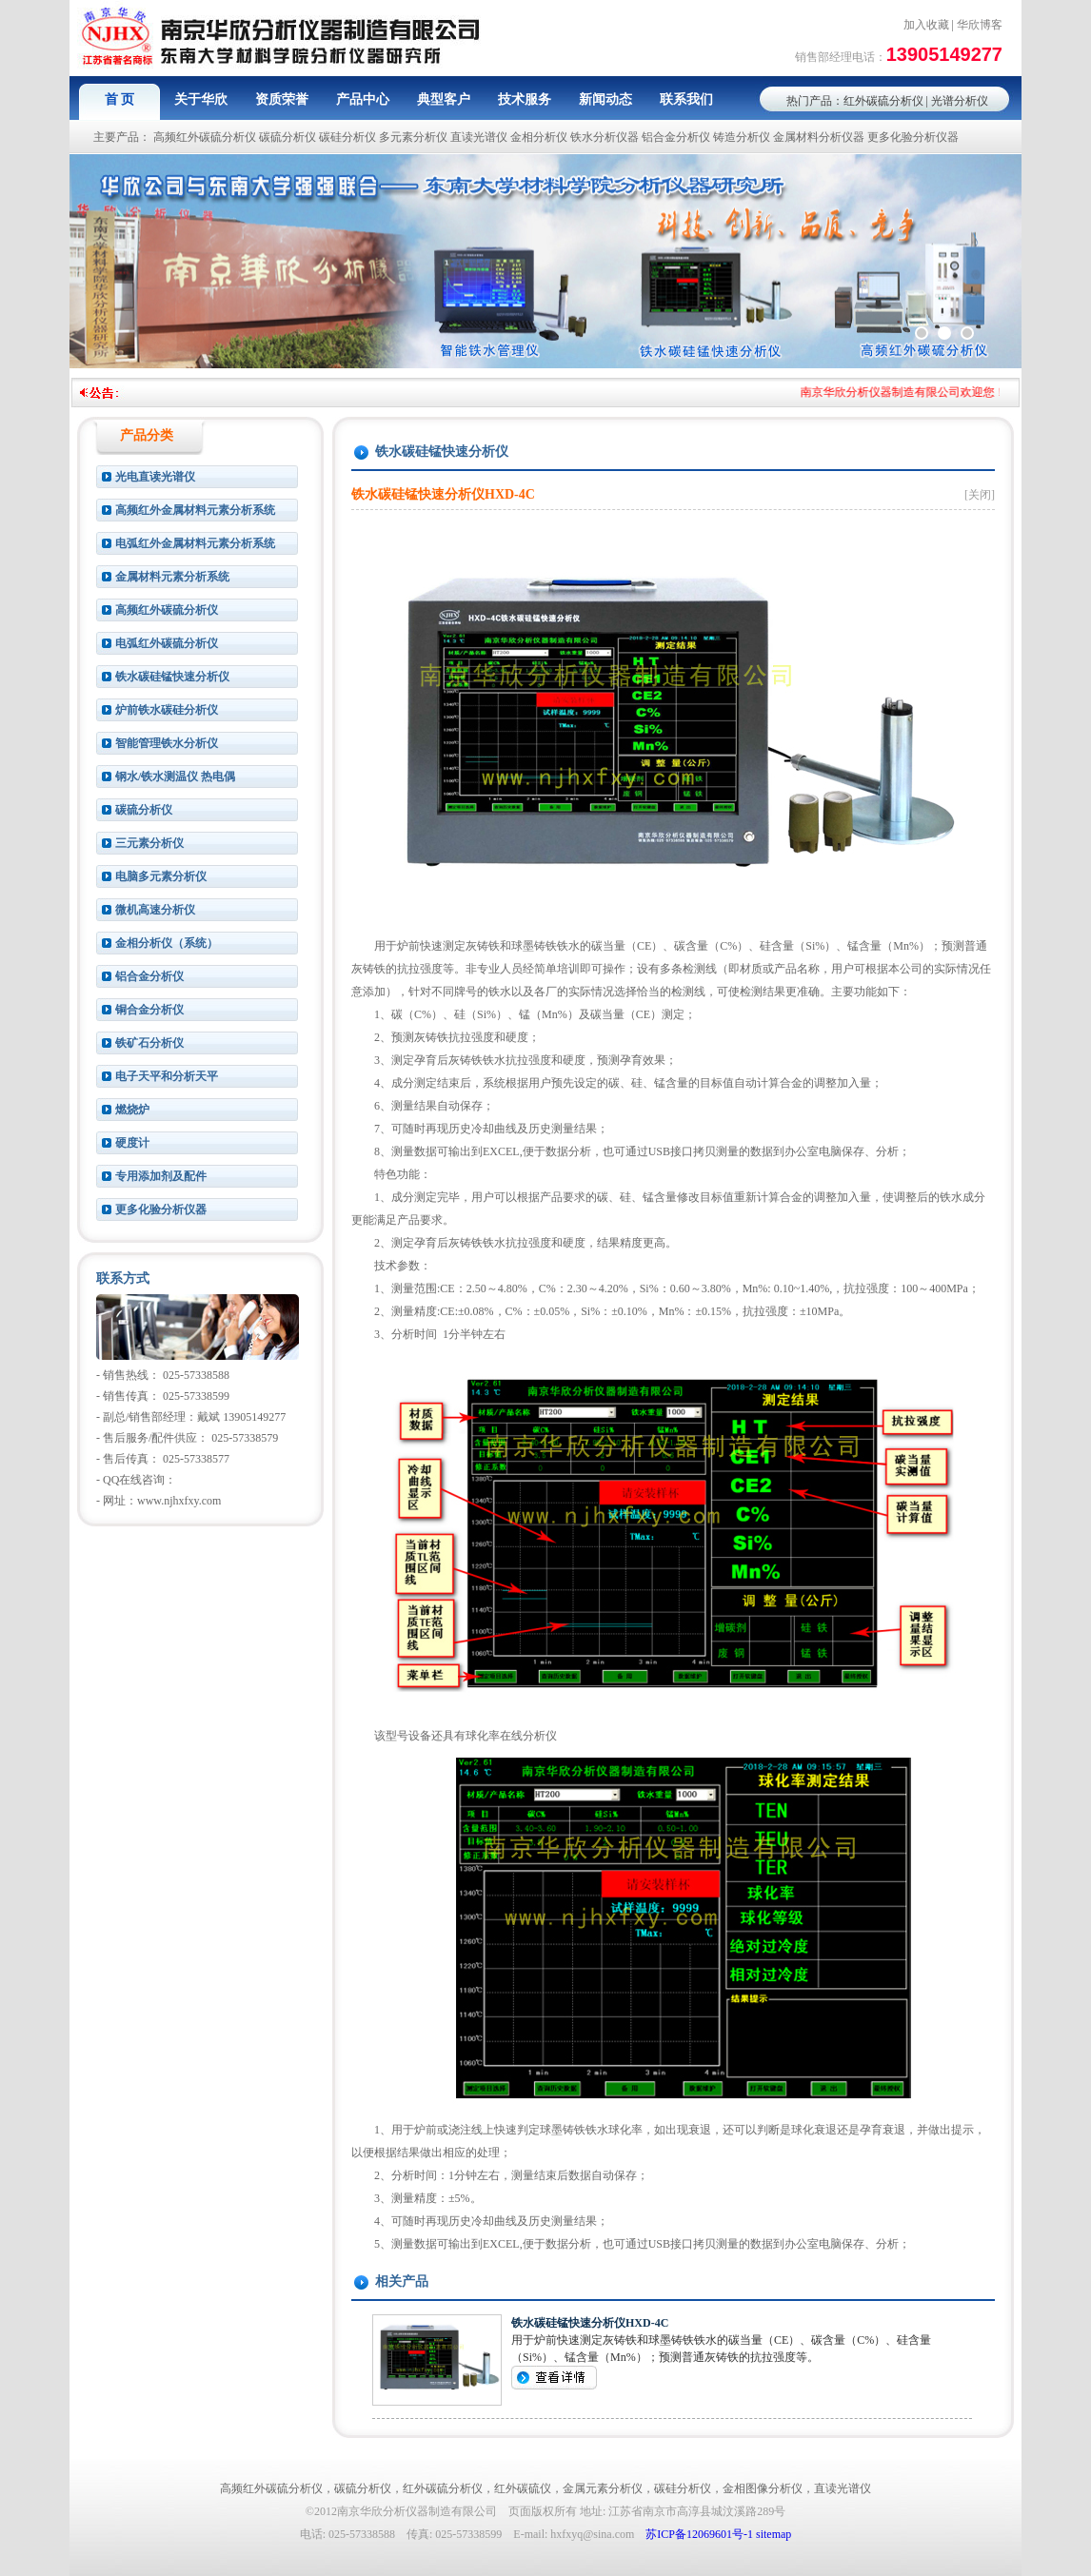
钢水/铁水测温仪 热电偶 (175, 776)
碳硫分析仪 (287, 137)
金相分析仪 (538, 137)
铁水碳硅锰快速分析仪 (172, 676)
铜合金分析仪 (149, 1009)
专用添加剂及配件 (161, 1176)
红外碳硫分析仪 (883, 101)
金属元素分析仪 (603, 2488)
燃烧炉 (132, 1109)
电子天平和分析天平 (166, 1076)
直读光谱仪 (478, 137)
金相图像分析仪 (763, 2488)
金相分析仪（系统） (166, 943)
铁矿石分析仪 (149, 1043)
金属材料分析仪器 (818, 137)
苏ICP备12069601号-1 (699, 2534)
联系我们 (686, 99)
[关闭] (979, 494)
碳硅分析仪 (347, 137)
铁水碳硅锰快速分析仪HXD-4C (589, 2323)
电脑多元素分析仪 (161, 876)
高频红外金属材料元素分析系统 (195, 510)
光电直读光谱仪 (155, 476)
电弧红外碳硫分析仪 (166, 643)
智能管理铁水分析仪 (166, 743)
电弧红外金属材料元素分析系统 (195, 543)
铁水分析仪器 (604, 137)
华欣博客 (979, 24)
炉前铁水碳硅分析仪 (166, 710)
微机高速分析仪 (155, 909)
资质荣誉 (281, 99)
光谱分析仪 (959, 101)
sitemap (773, 2534)
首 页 (120, 99)
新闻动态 (605, 99)
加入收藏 (926, 24)
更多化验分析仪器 (913, 137)
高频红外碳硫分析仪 (204, 137)
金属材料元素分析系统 (172, 576)
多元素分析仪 (413, 137)
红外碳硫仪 (522, 2488)
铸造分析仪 (741, 137)
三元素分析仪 (149, 843)
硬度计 (132, 1143)
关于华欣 (201, 99)
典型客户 (443, 99)
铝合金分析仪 (676, 137)
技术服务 (524, 99)
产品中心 (362, 99)
